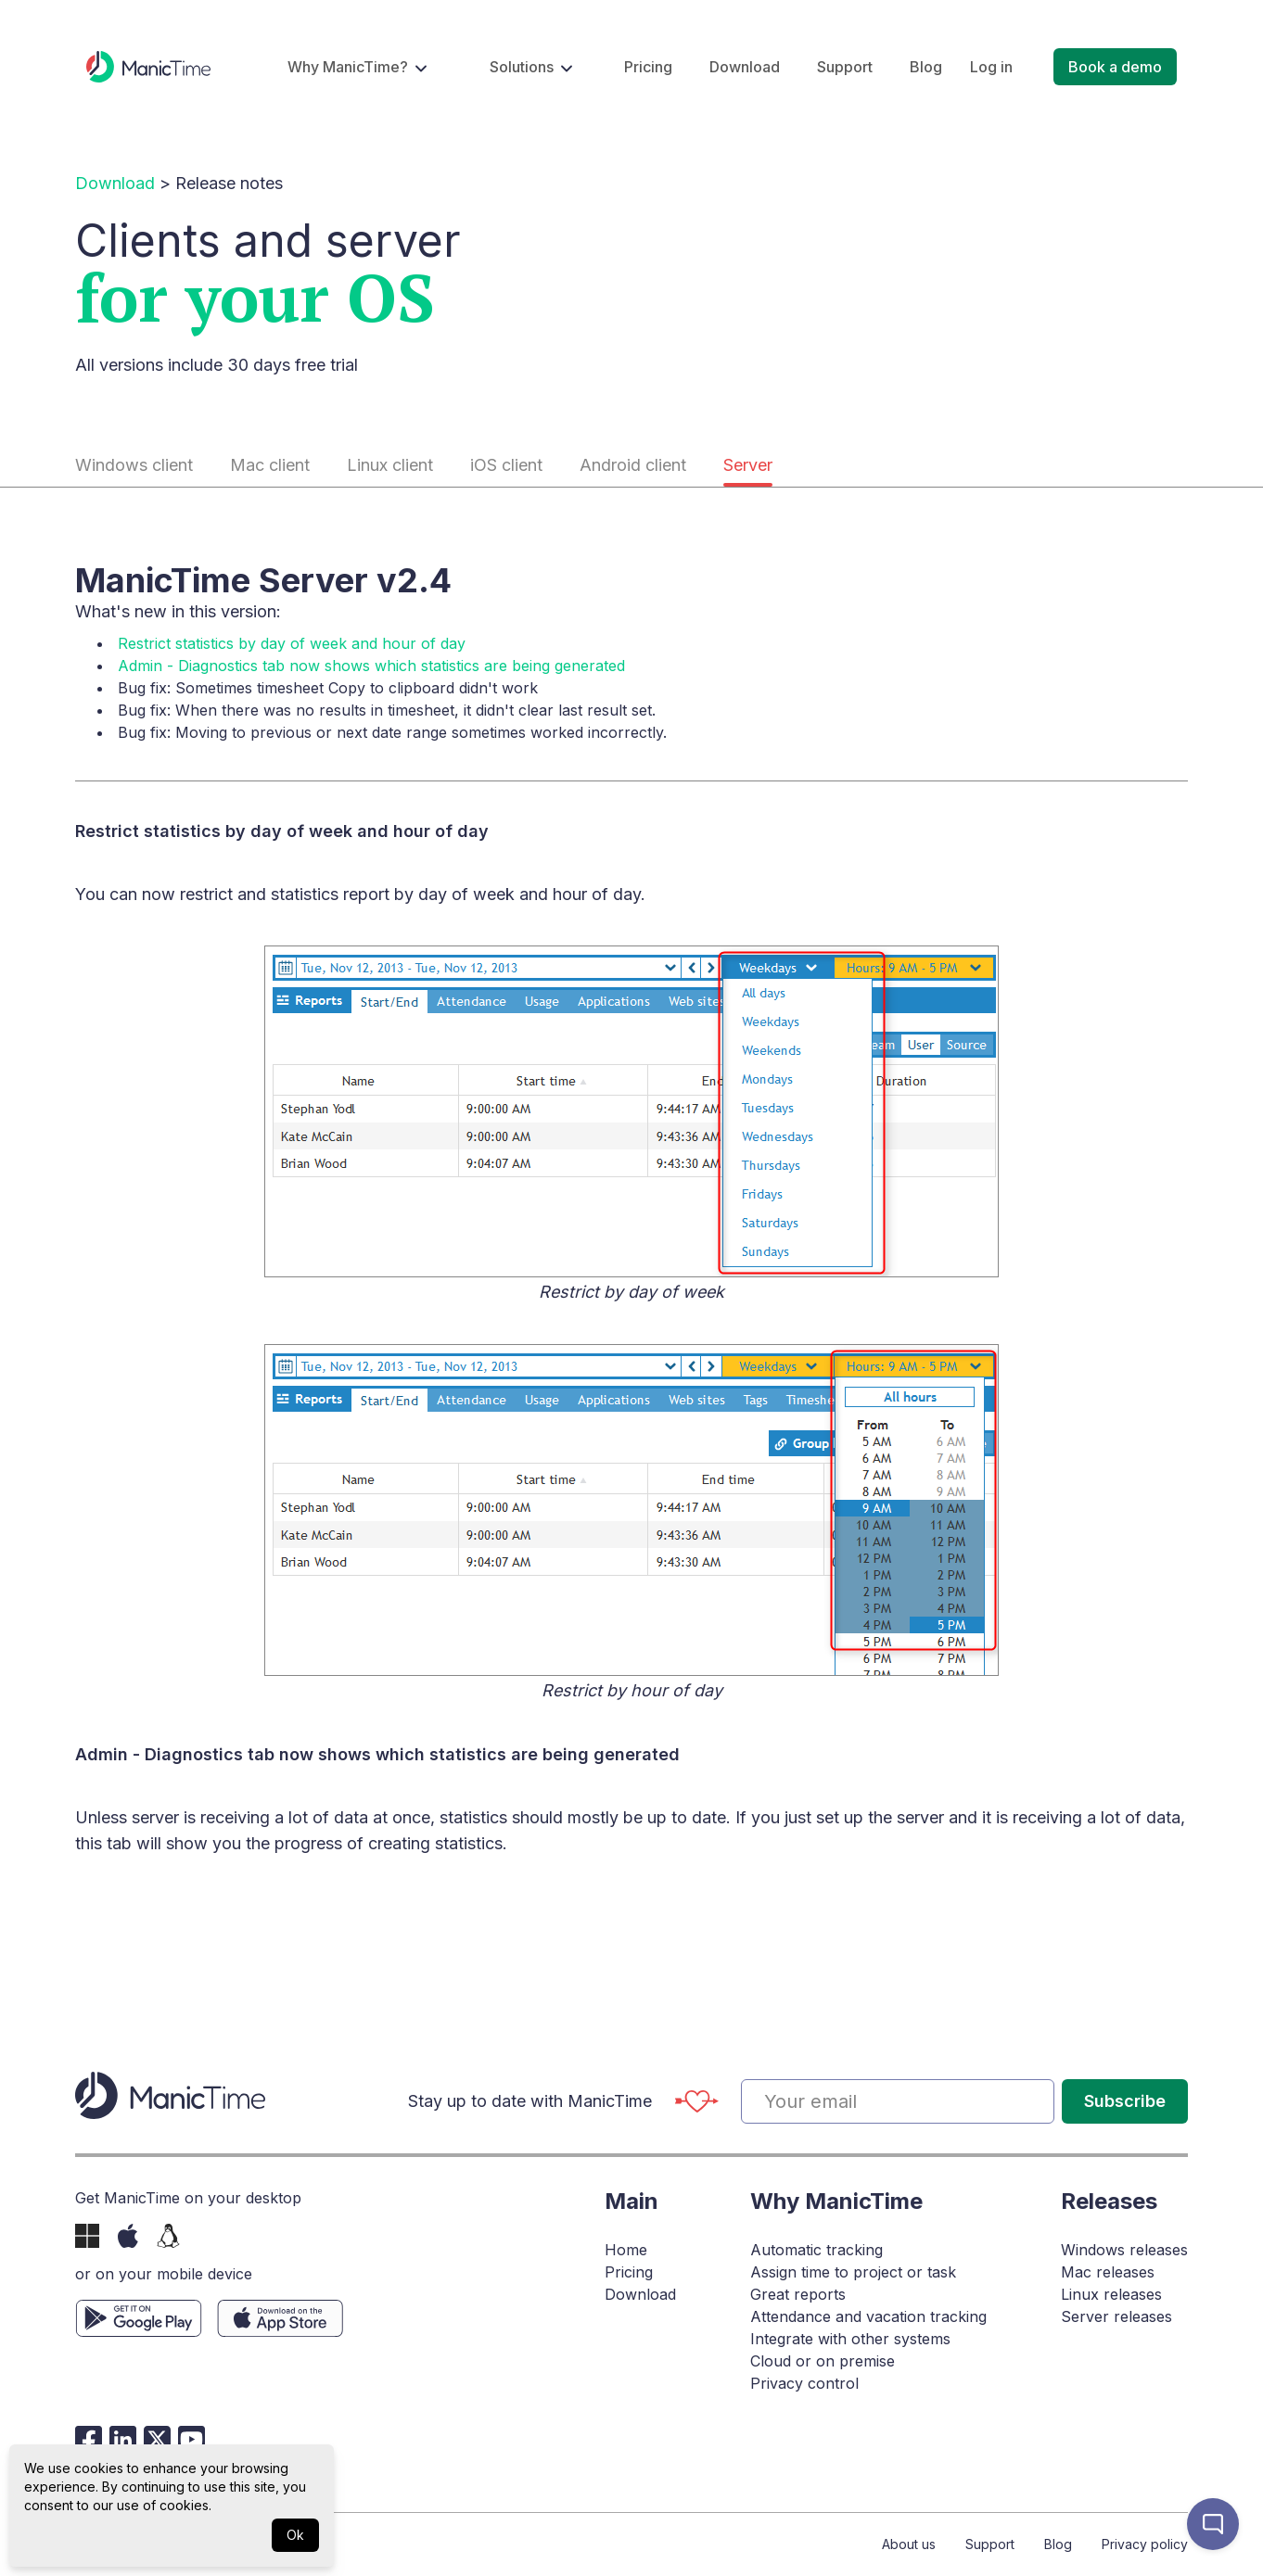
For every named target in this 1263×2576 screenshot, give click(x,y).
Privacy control (804, 2383)
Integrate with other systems (850, 2338)
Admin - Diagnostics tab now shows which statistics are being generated (371, 665)
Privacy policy (1145, 2544)
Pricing (648, 66)
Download (744, 66)
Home (626, 2249)
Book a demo (1115, 66)
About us (909, 2544)
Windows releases (1124, 2249)
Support (845, 66)
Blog (926, 66)
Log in (991, 66)
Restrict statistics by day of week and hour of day (292, 643)
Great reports (798, 2294)
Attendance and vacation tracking (868, 2316)
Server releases (1116, 2316)
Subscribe (1125, 2101)
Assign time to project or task (853, 2272)
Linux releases (1111, 2294)
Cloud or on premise (822, 2361)
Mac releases (1108, 2272)
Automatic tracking (816, 2249)
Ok (295, 2535)
